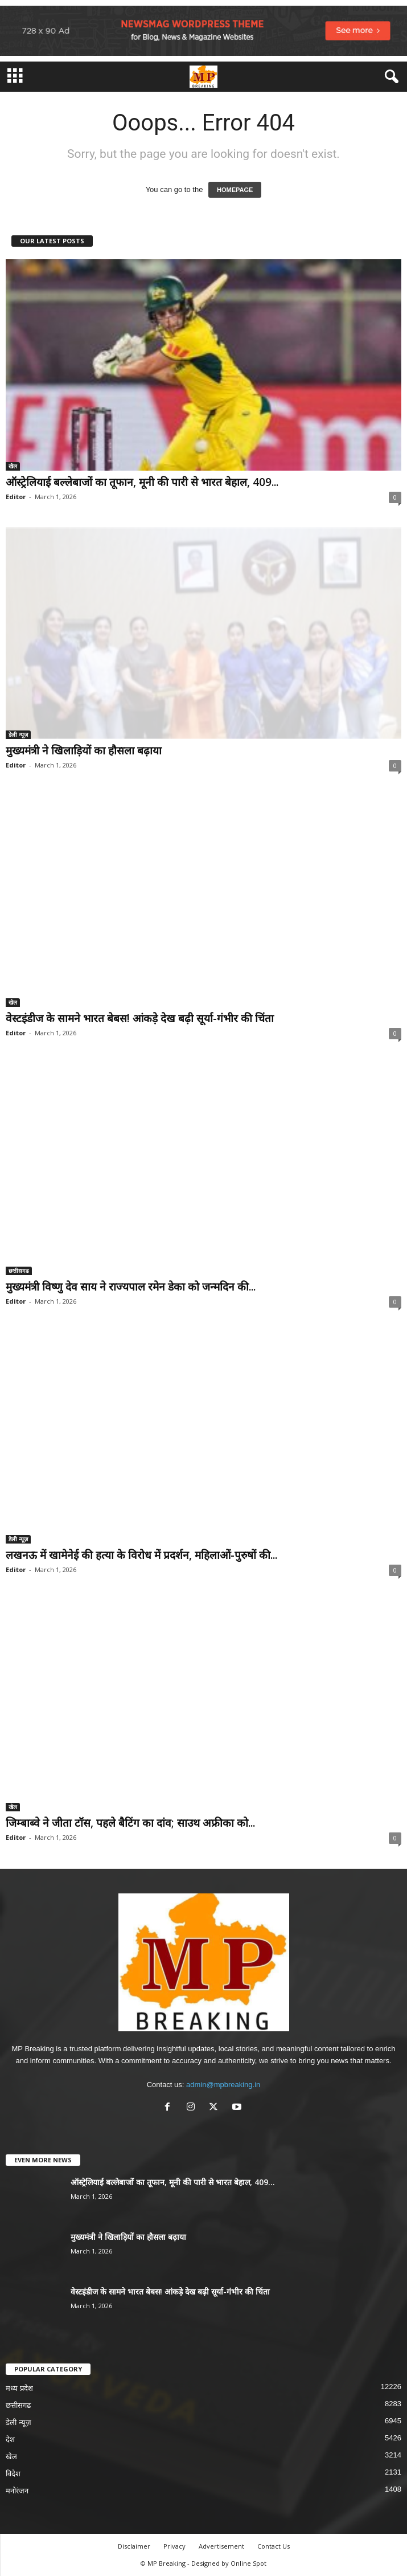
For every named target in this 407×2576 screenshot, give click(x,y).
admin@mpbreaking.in (223, 2084)
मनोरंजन (17, 2491)
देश (10, 2439)
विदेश (13, 2473)
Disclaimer (134, 2546)
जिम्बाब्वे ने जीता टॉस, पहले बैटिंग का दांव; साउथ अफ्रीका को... (130, 1822)
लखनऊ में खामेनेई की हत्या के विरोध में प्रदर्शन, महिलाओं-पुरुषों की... (141, 1555)
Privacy (174, 2546)
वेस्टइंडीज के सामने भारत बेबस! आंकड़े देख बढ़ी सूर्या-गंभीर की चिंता (140, 1018)
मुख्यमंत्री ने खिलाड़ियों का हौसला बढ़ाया (84, 750)
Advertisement (221, 2546)
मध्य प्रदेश (19, 2388)
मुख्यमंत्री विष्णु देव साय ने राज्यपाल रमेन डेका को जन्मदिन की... (131, 1286)
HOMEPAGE (235, 189)
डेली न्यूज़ (18, 734)
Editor (16, 496)
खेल (13, 466)
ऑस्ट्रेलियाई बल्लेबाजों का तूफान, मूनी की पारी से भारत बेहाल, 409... (142, 482)
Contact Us (273, 2546)
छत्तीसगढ (19, 1271)
